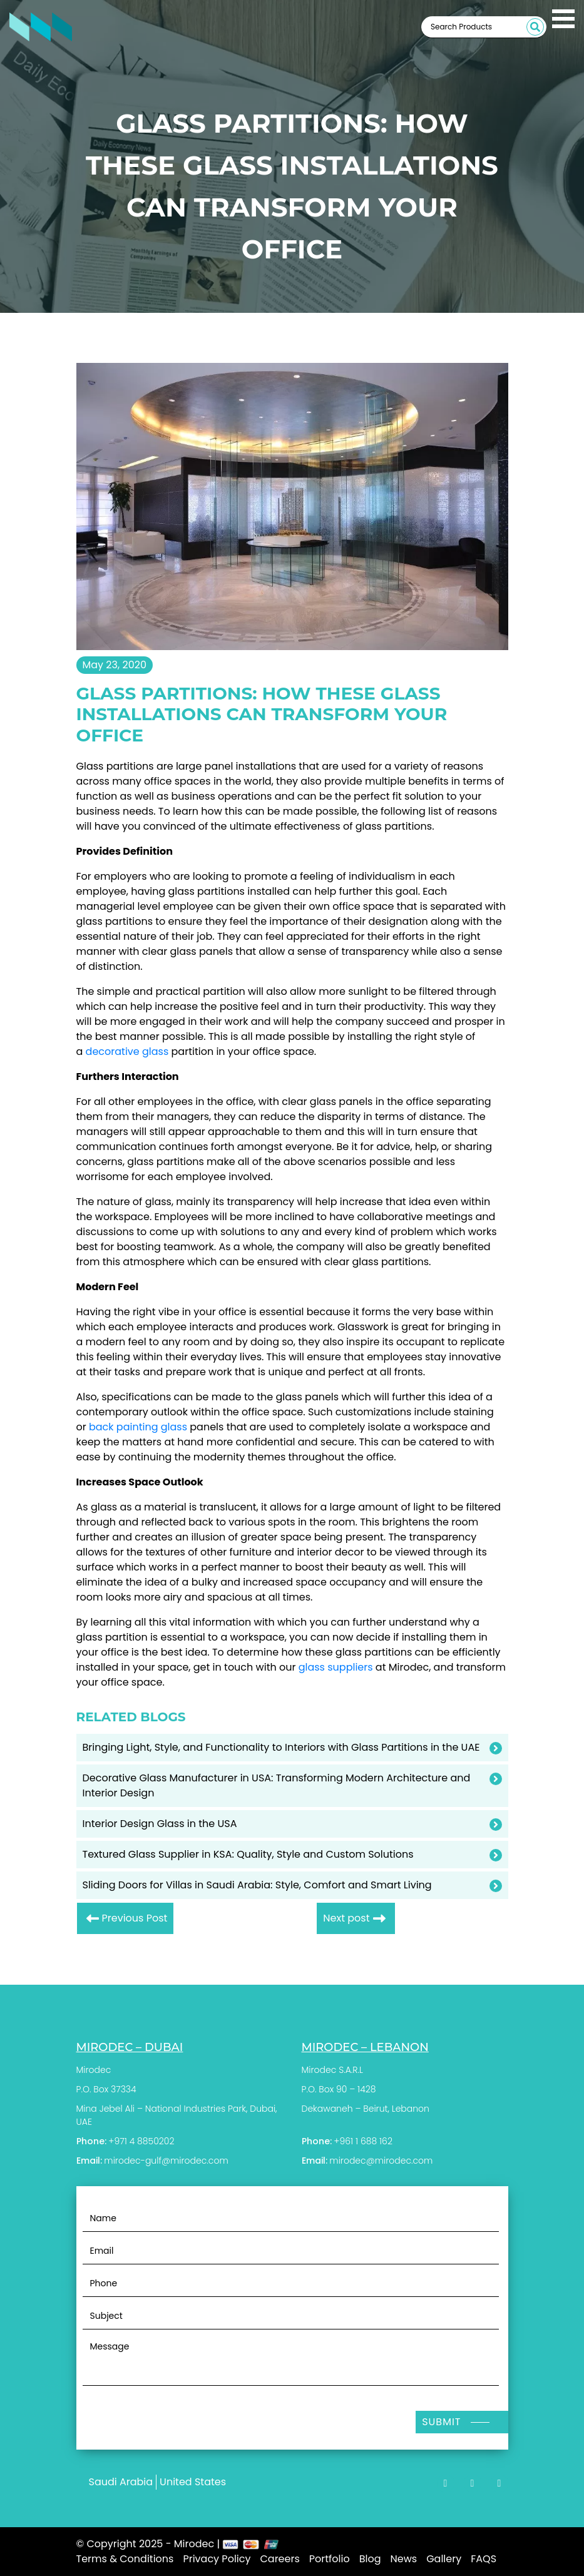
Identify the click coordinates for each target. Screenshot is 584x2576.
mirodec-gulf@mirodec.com (166, 2160)
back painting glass (138, 1427)
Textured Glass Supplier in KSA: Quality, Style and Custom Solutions (248, 1854)
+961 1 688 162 (363, 2141)
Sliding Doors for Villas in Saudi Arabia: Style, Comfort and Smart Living (257, 1885)
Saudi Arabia (121, 2482)
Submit (441, 2422)
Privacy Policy (216, 2559)
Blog (370, 2559)
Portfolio (329, 2559)
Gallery (443, 2559)
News (404, 2559)
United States (193, 2482)
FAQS (483, 2559)
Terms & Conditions (125, 2559)
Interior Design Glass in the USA (160, 1823)
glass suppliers (336, 1667)
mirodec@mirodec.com (381, 2160)
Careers (279, 2559)
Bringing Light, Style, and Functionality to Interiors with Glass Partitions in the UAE (281, 1747)
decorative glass (127, 1051)
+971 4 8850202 (141, 2141)
